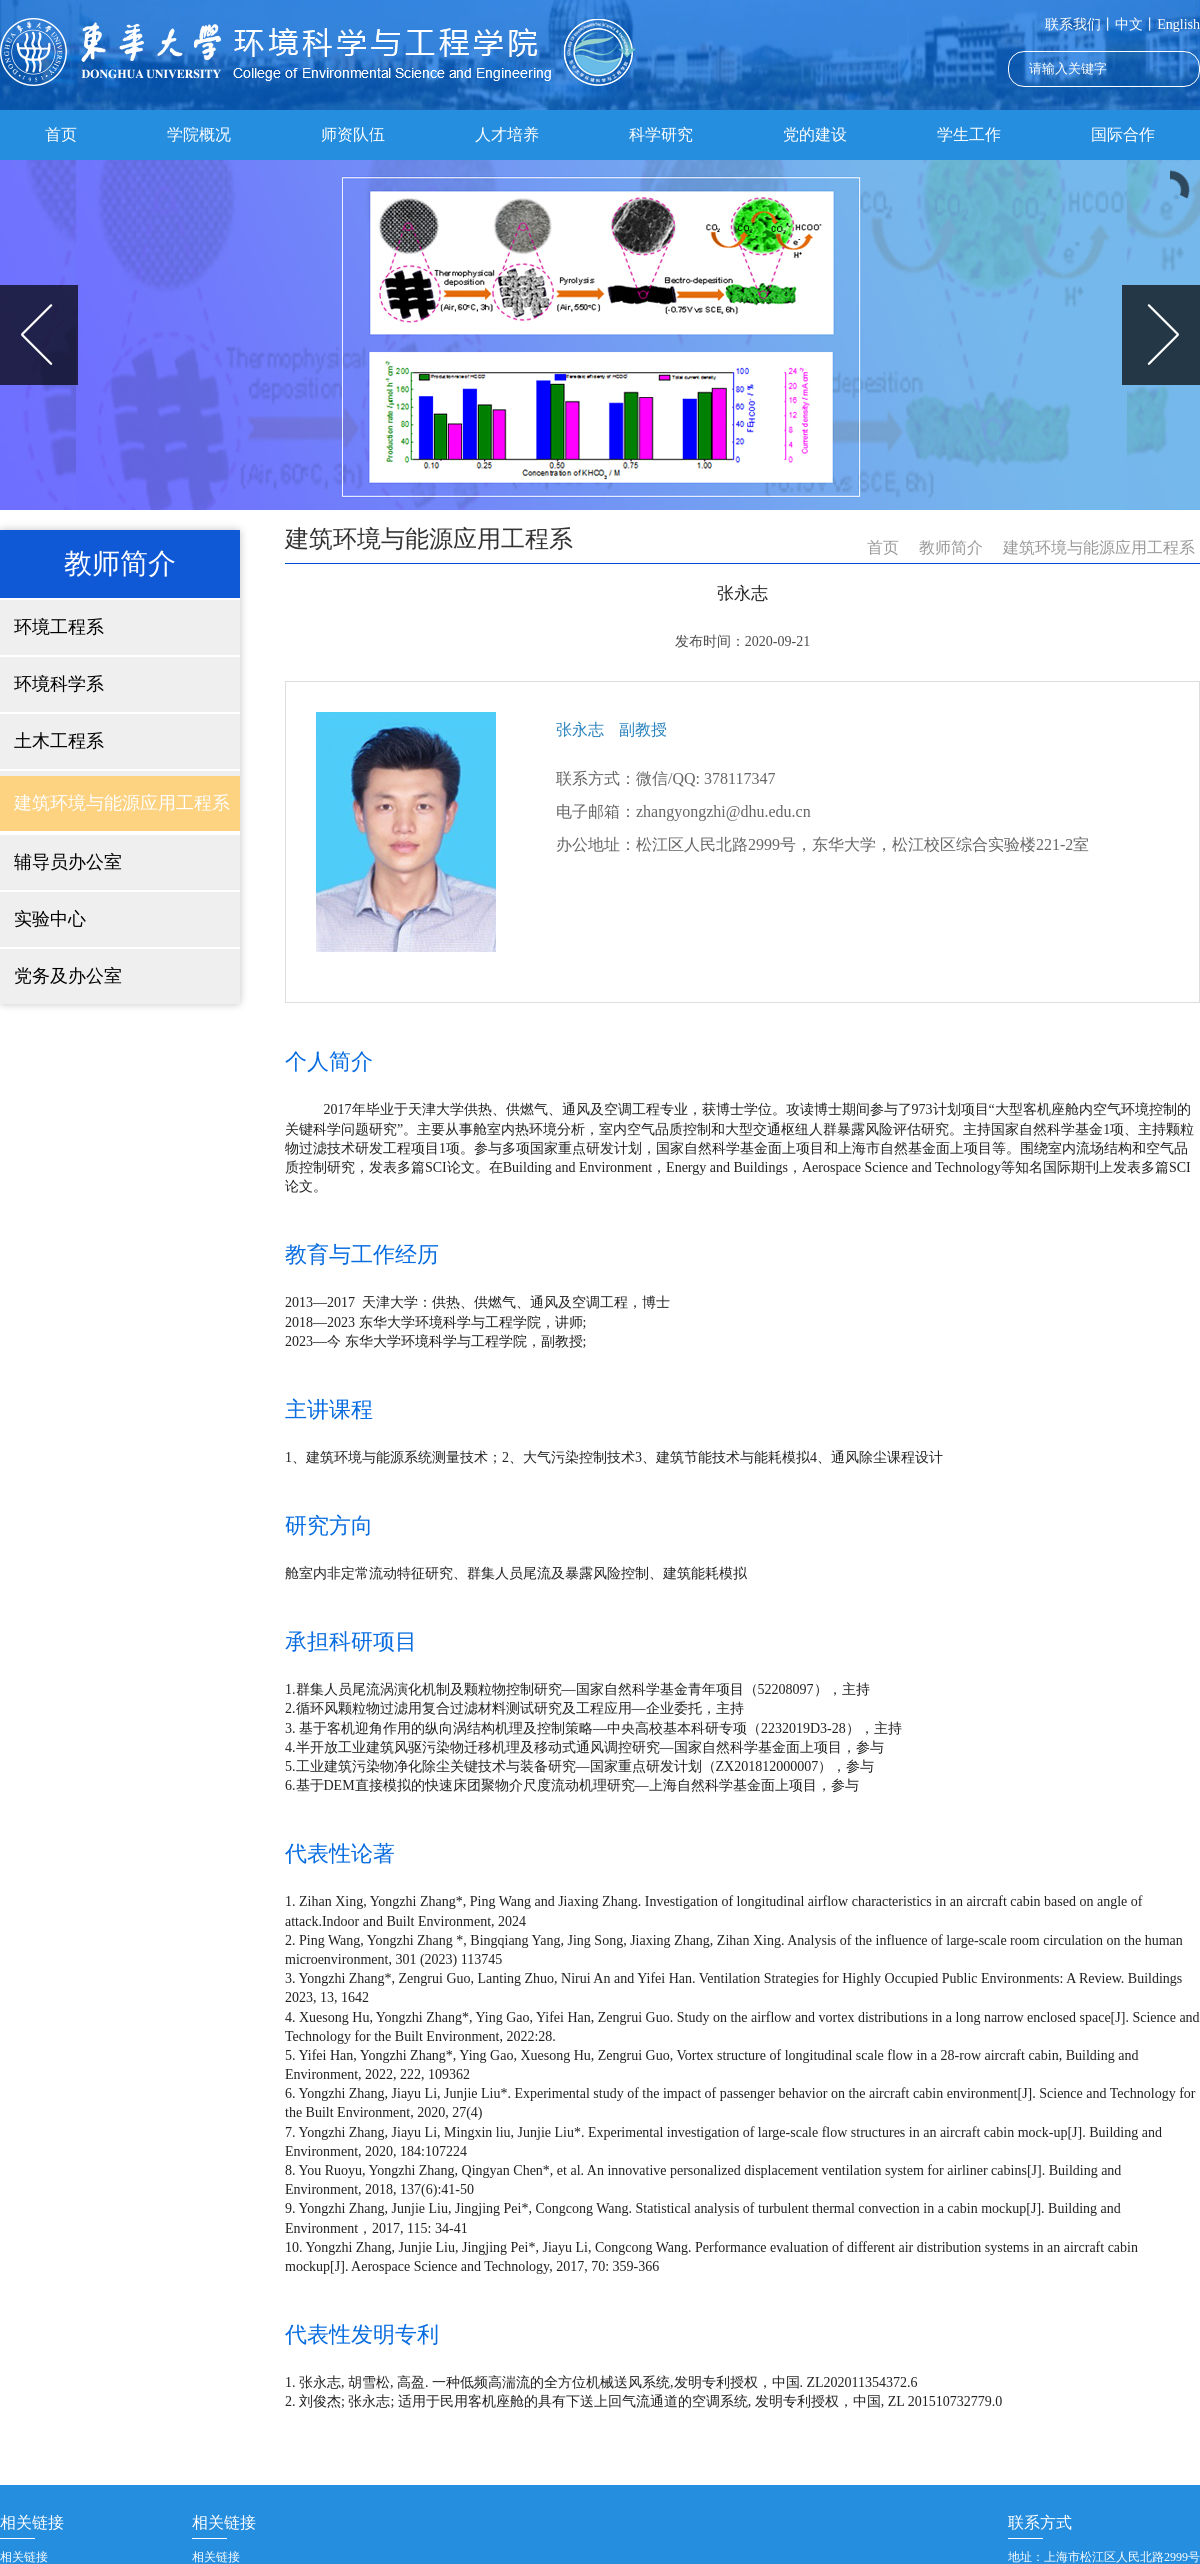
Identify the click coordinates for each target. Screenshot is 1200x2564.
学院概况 (199, 134)
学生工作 (969, 134)
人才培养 (507, 134)
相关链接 (24, 2557)
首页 (61, 134)
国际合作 (1123, 134)
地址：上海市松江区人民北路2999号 (1104, 2557)
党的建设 (815, 134)
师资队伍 (353, 134)
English (1178, 24)
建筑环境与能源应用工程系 (1099, 547)
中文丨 (1136, 24)
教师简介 (951, 547)
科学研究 (661, 134)
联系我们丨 (1080, 24)
